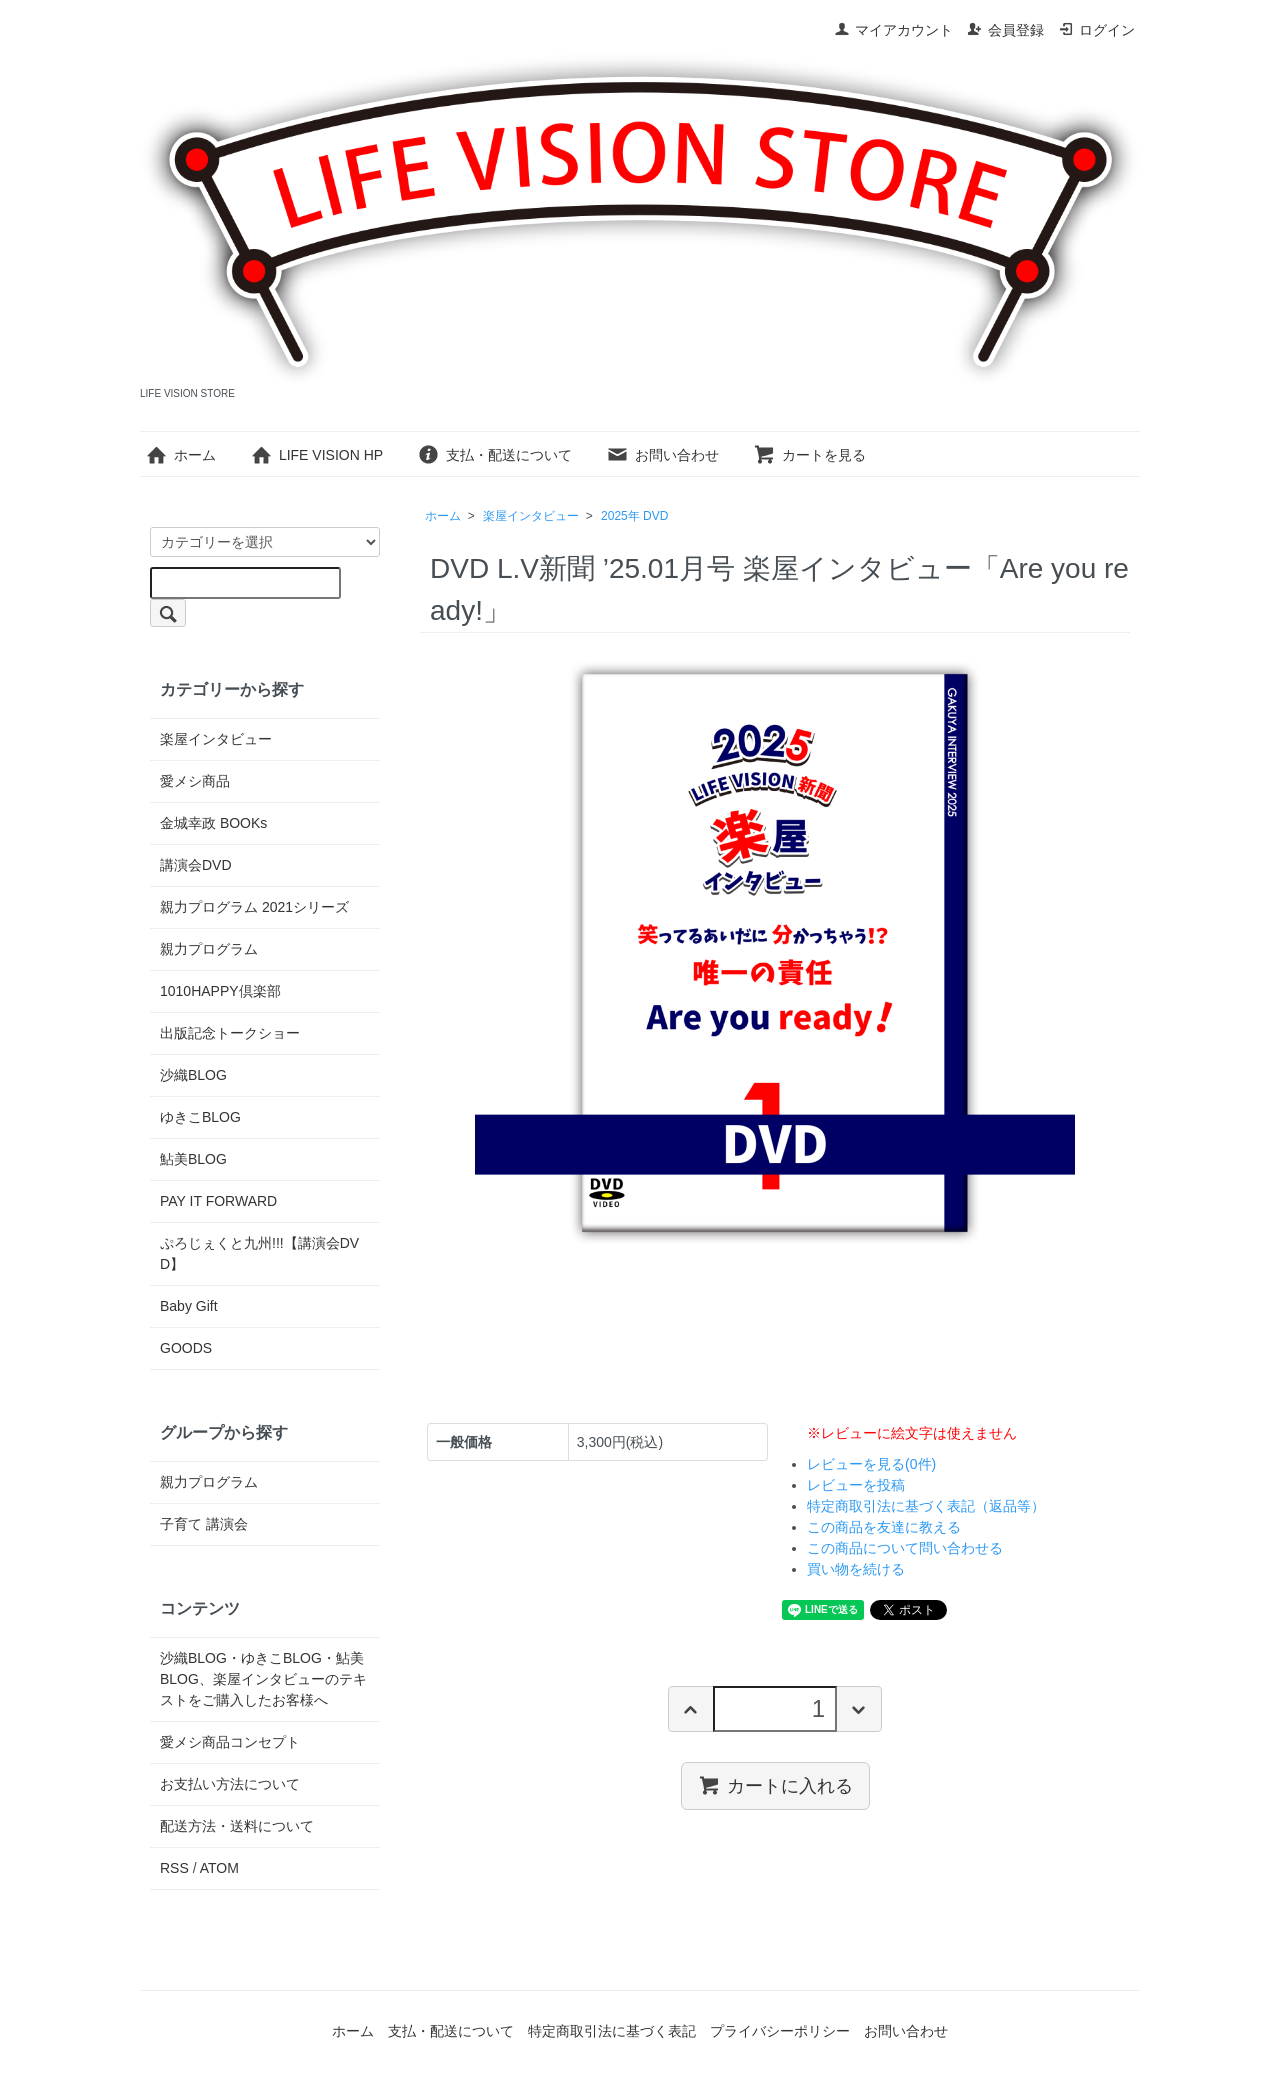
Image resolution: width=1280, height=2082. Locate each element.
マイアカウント (893, 30)
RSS (174, 1868)
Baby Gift (189, 1306)
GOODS (186, 1348)
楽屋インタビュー (531, 516)
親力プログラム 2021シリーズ (254, 907)
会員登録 (1005, 30)
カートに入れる (775, 1785)
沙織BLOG (193, 1075)
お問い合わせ (662, 455)
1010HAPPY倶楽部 (220, 991)
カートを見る (809, 455)
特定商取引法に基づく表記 (612, 2031)
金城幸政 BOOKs (213, 823)
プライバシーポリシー (780, 2031)
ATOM (219, 1868)
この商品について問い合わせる (905, 1548)
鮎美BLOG (193, 1159)
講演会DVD (196, 865)
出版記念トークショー (230, 1033)
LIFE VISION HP (316, 455)
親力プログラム (209, 949)
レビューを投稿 (856, 1485)
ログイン (1096, 30)
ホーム (180, 455)
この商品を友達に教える (884, 1527)
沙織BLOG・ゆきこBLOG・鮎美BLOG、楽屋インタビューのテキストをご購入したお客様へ (263, 1679)
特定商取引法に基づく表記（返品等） (926, 1506)
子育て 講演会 (204, 1524)
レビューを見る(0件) (871, 1464)
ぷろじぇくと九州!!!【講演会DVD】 (259, 1253)
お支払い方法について (230, 1784)
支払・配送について (494, 455)
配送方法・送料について (237, 1826)
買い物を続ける (856, 1569)
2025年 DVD (634, 516)
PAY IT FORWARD (218, 1201)
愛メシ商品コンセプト (230, 1742)
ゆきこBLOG (200, 1117)
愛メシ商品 (195, 781)
